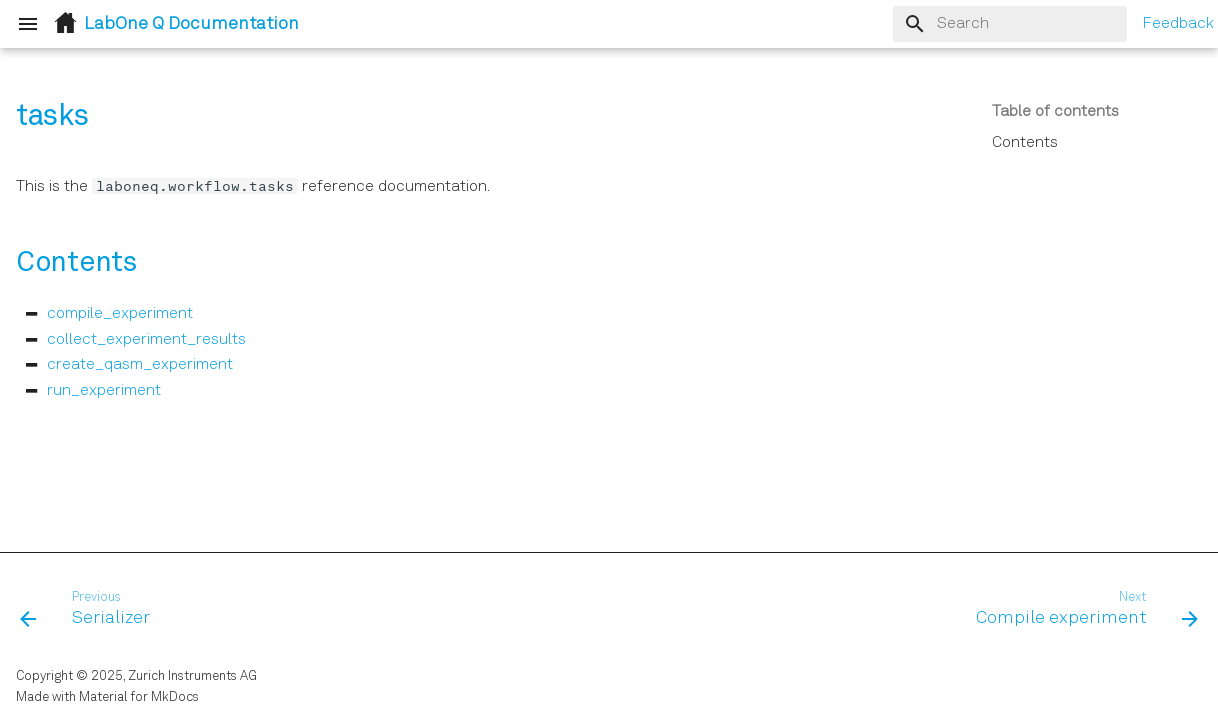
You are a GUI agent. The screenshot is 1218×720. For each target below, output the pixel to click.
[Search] (1010, 24)
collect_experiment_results (146, 340)
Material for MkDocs (139, 697)
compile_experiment (120, 314)
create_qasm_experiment (140, 365)
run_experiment (104, 391)
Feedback (1178, 24)
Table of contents (1055, 112)
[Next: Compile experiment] (1081, 610)
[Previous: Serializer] (91, 610)
